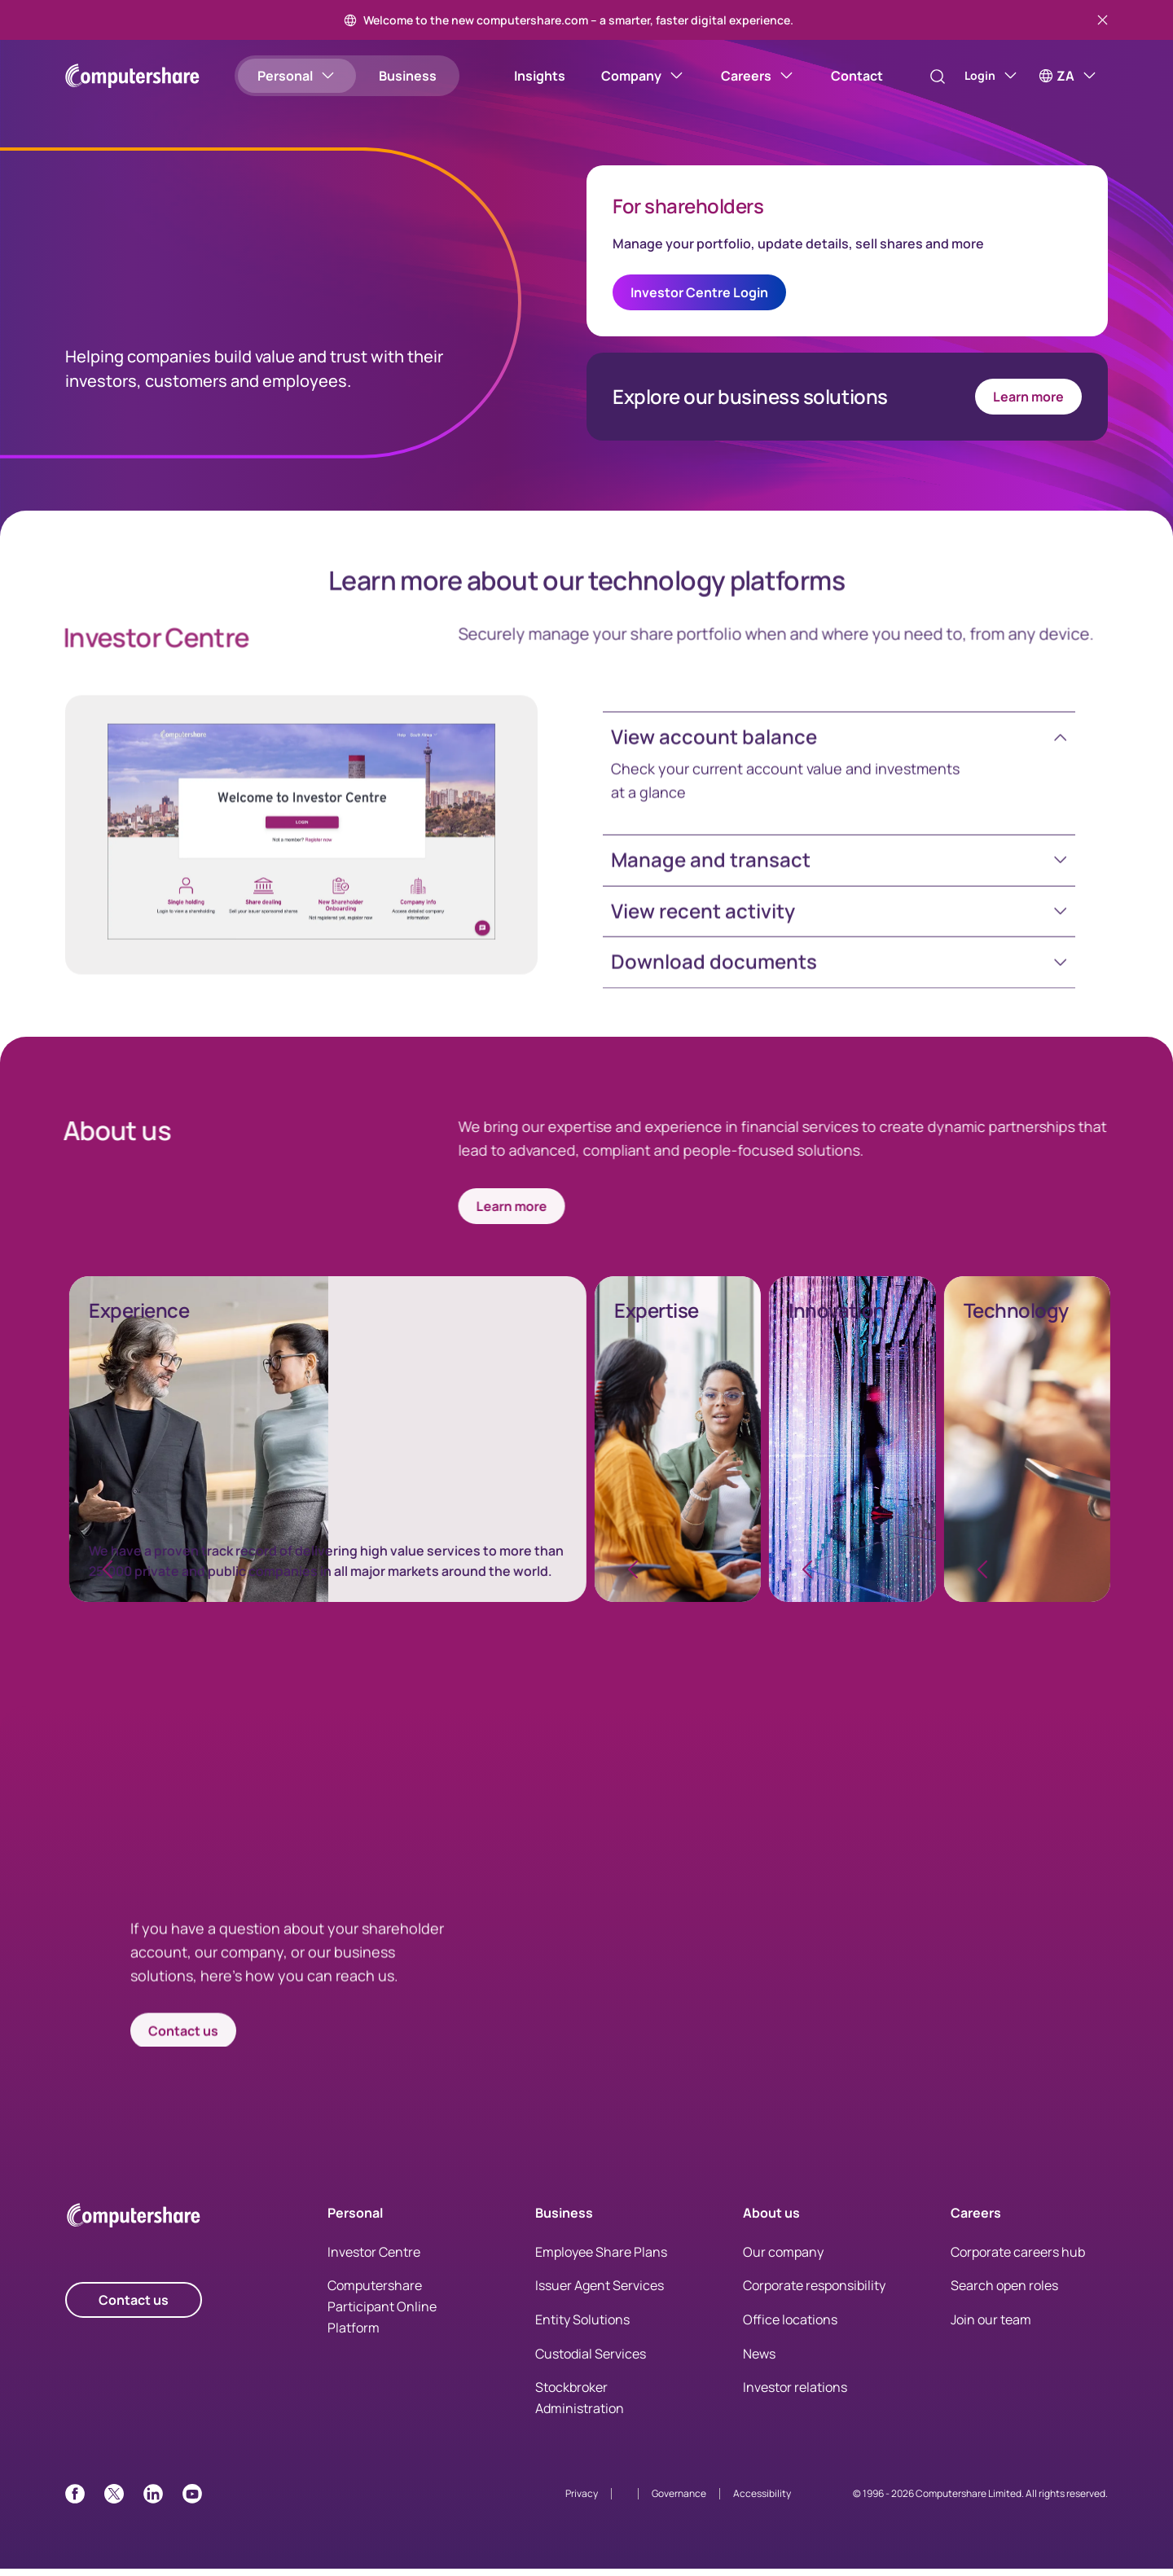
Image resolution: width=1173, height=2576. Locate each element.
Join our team (991, 2326)
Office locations (790, 2326)
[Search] (920, 76)
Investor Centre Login (699, 296)
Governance (679, 2501)
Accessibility (762, 2501)
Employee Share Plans (601, 2258)
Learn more (1028, 400)
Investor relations (795, 2394)
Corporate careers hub (1018, 2258)
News (759, 2360)
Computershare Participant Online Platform (382, 2313)
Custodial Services (590, 2360)
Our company (783, 2258)
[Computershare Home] (133, 2225)
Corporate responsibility (814, 2293)
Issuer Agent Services (599, 2293)
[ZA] (1068, 76)
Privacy (581, 2501)
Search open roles (1004, 2293)
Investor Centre (373, 2258)
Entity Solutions (582, 2326)
